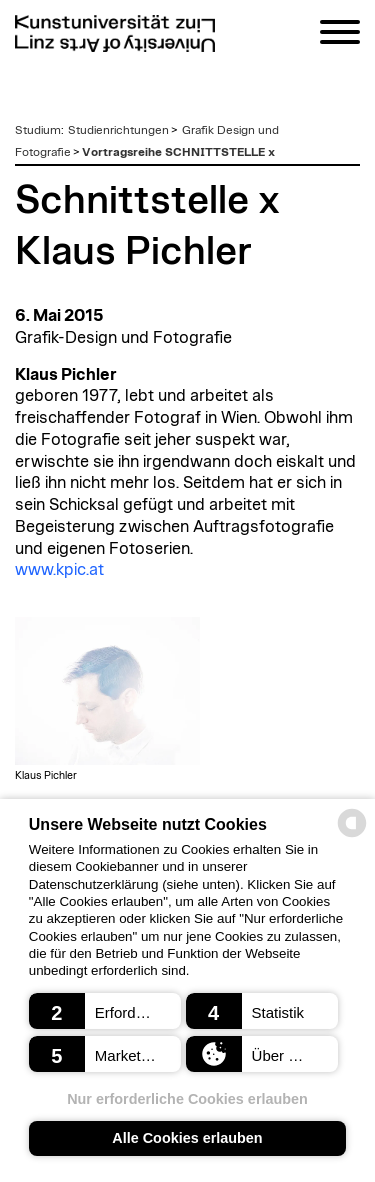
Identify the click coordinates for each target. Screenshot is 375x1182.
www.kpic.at (59, 570)
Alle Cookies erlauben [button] (187, 1138)
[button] (105, 1011)
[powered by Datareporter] (352, 835)
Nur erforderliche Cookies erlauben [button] (187, 1099)
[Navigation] (340, 35)
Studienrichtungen (118, 130)
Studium (38, 130)
